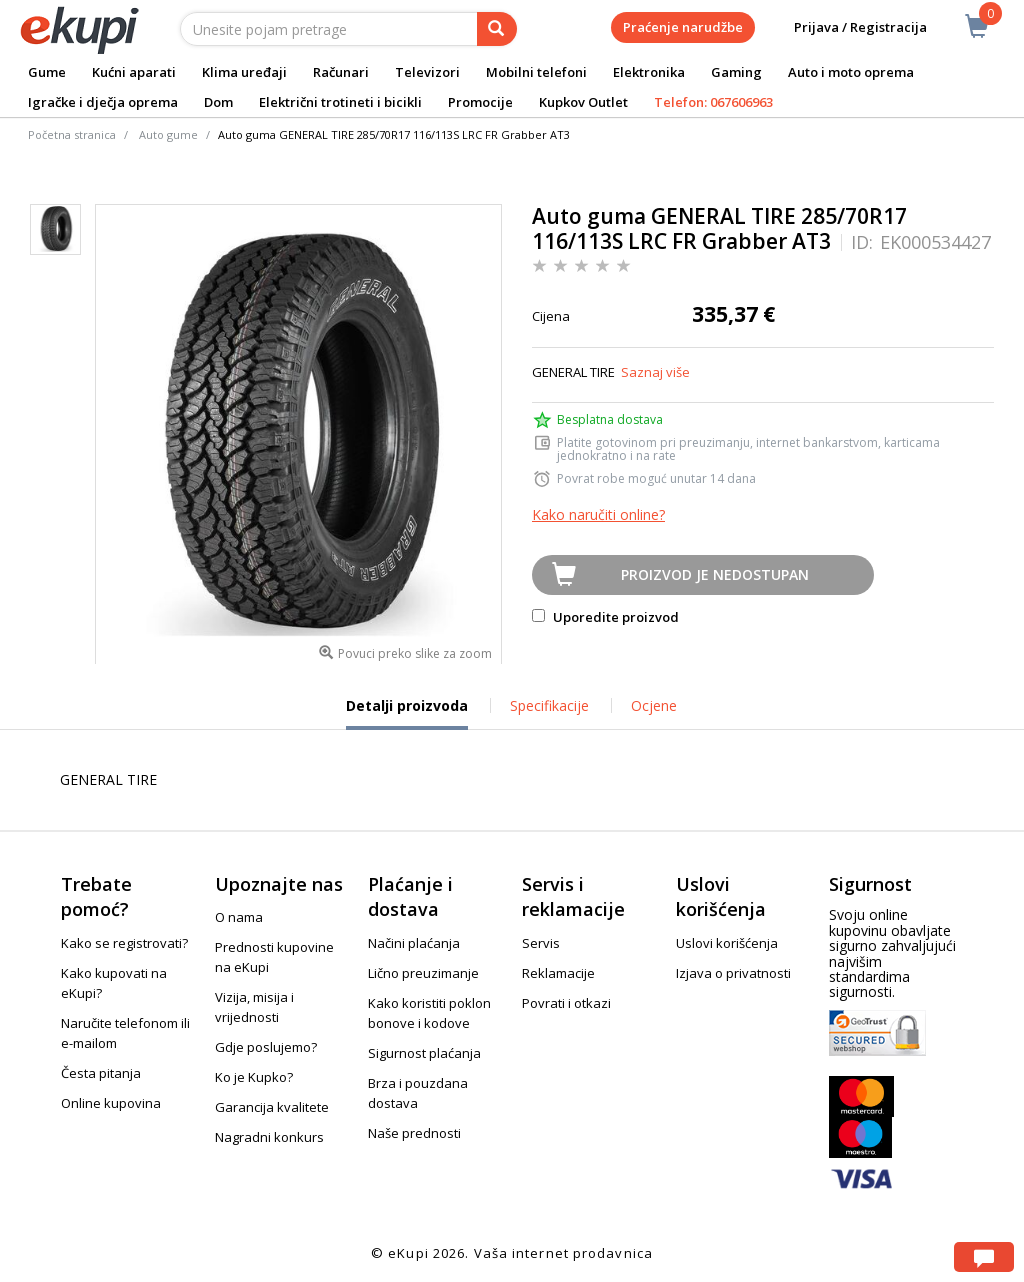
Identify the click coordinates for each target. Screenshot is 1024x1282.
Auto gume (168, 134)
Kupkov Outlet (583, 102)
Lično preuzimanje (423, 973)
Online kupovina (111, 1103)
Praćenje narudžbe (683, 27)
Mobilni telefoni (536, 72)
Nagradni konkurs (269, 1137)
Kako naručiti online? (598, 514)
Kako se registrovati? (124, 943)
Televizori (427, 72)
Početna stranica (72, 134)
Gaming (736, 72)
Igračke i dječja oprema (103, 102)
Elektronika (649, 72)
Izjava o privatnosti (733, 973)
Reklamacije (558, 973)
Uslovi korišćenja (727, 943)
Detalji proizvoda (407, 713)
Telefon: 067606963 (713, 102)
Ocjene (654, 705)
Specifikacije (549, 705)
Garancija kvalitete (272, 1107)
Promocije (480, 102)
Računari (341, 72)
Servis (541, 943)
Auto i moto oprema (851, 72)
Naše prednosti (414, 1133)
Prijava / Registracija (846, 27)
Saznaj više (655, 372)
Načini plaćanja (414, 943)
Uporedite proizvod (605, 617)
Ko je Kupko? (254, 1077)
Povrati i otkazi (566, 1003)
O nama (239, 917)
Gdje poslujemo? (266, 1047)
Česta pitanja (101, 1073)
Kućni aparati (134, 72)
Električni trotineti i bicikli (340, 102)
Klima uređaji (244, 72)
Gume (47, 72)
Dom (218, 102)
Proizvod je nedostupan (715, 574)
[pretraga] (497, 29)
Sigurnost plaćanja (424, 1053)
